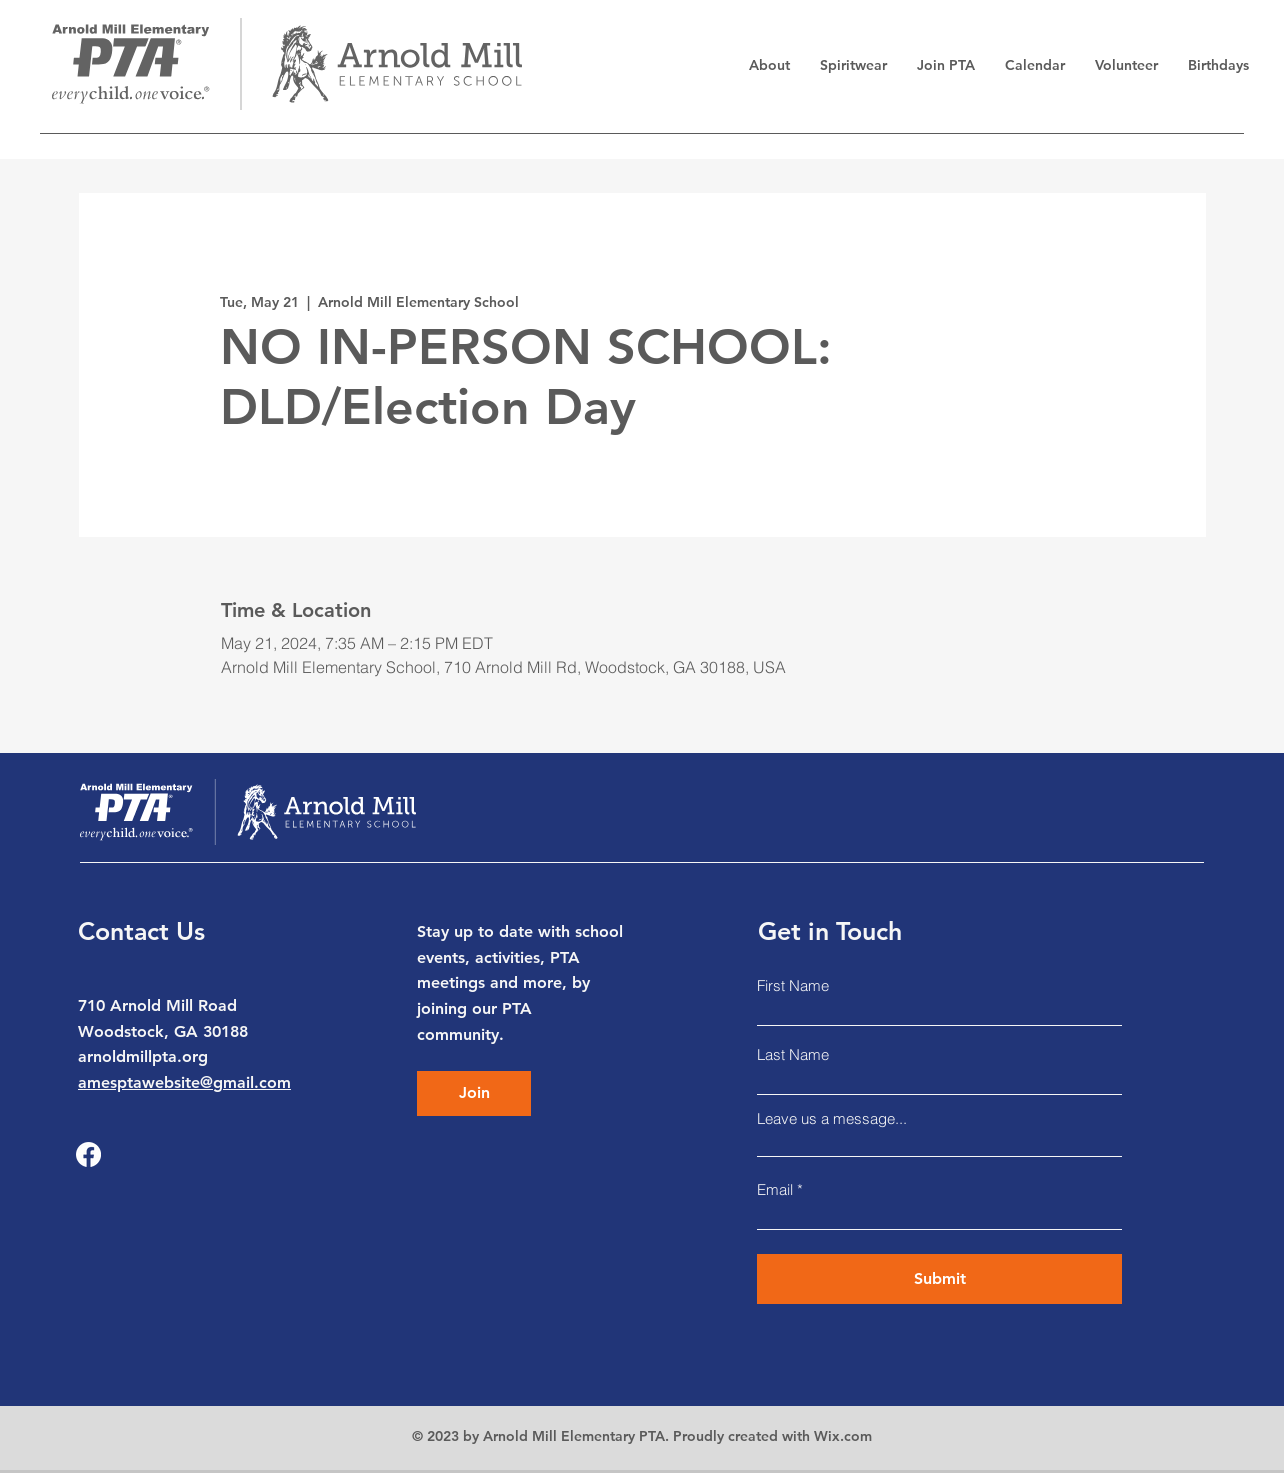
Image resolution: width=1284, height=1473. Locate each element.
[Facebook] (88, 1154)
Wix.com (843, 1436)
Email (775, 1189)
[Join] (474, 1093)
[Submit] (939, 1279)
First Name (793, 985)
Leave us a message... (832, 1118)
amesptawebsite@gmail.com (184, 1082)
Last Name (793, 1054)
